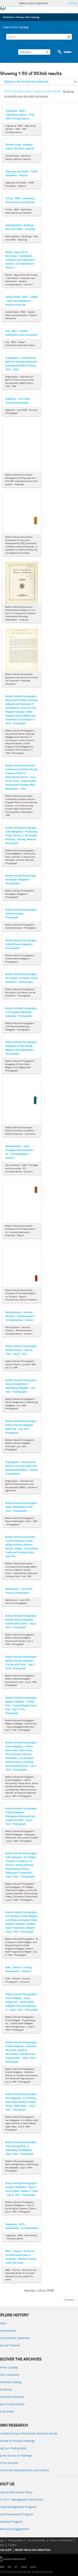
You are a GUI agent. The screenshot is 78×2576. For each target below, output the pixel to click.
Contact (12, 2545)
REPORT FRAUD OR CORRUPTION (32, 2550)
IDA (9, 2567)
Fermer (73, 3)
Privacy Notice (15, 2540)
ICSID (33, 2567)
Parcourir (34, 52)
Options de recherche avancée (26, 81)
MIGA (24, 2567)
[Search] (39, 37)
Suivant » (70, 2299)
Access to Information (61, 2540)
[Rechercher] (69, 37)
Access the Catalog (27, 17)
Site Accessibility (36, 2540)
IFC (16, 2567)
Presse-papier (64, 52)
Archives (8, 17)
